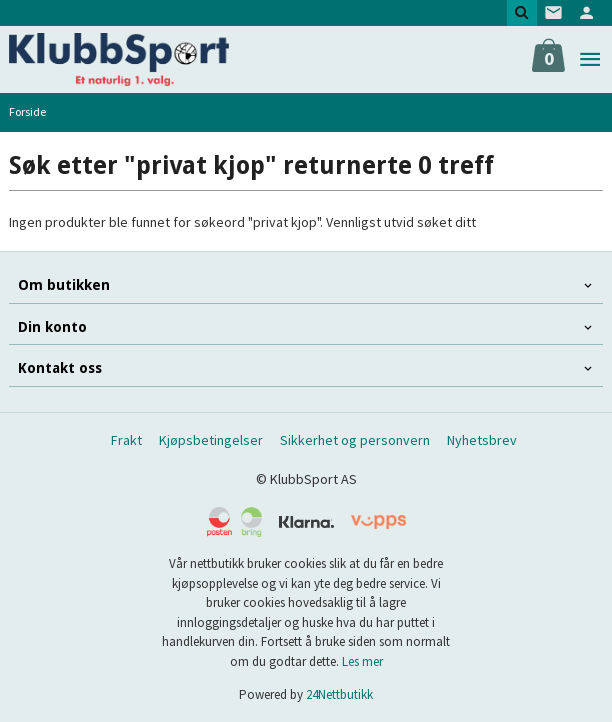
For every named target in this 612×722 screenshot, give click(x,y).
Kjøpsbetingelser (211, 440)
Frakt (126, 440)
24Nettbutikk (339, 694)
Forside (27, 111)
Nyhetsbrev (482, 440)
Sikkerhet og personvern (355, 440)
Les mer (362, 661)
